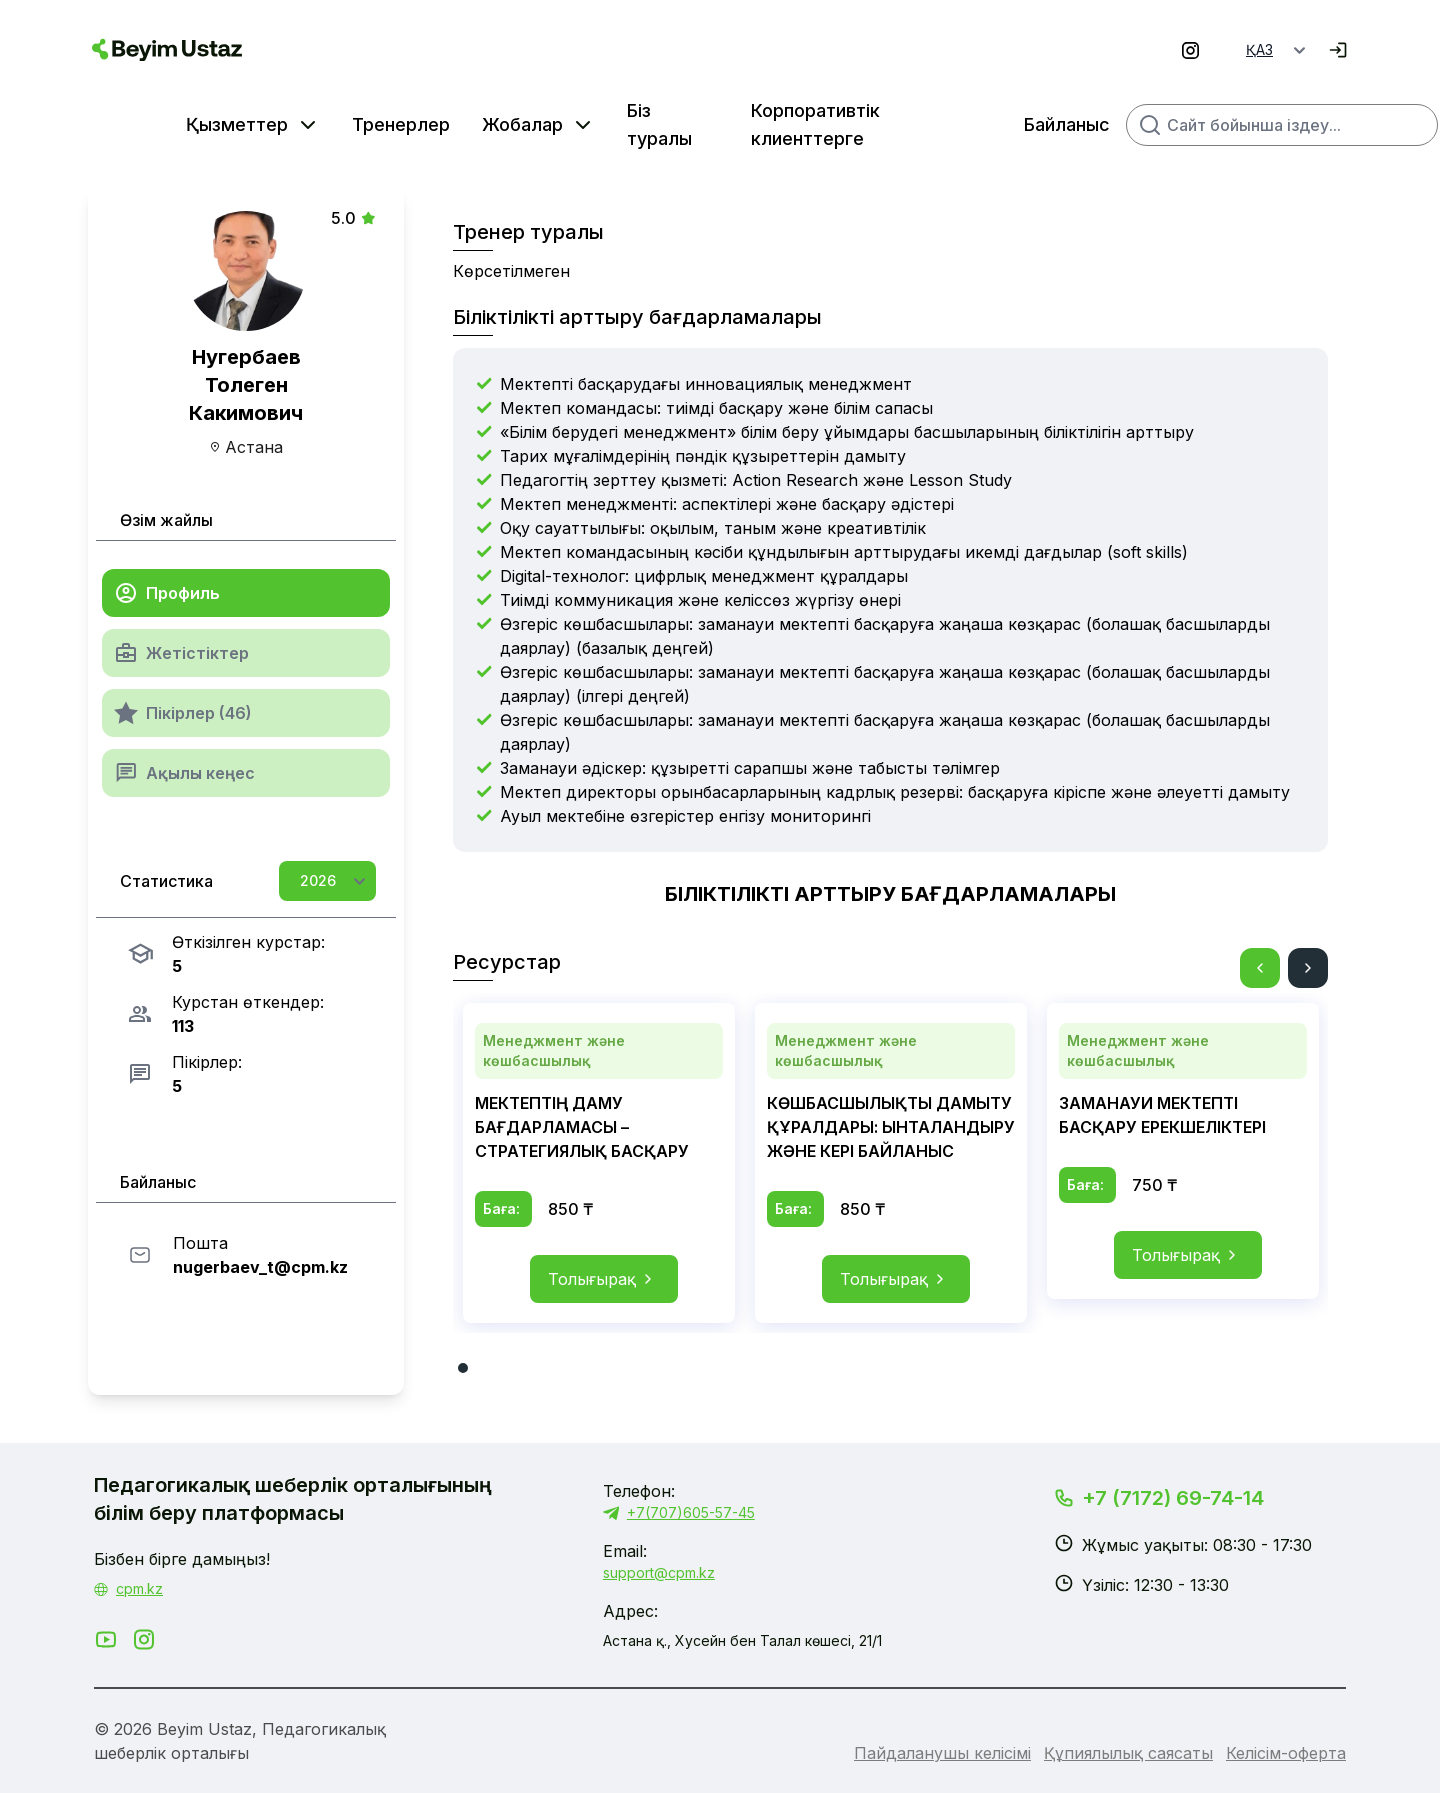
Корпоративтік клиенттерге (725, 124)
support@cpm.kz (659, 1572)
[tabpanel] (599, 1163)
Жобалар (432, 124)
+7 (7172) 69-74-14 (1173, 1498)
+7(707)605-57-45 (679, 1512)
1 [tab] (463, 1368)
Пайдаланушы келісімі (942, 1753)
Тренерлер (311, 124)
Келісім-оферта (1286, 1753)
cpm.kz (139, 1588)
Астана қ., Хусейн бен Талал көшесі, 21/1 (742, 1640)
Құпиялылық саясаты (1128, 1753)
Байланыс (977, 124)
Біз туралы (569, 124)
